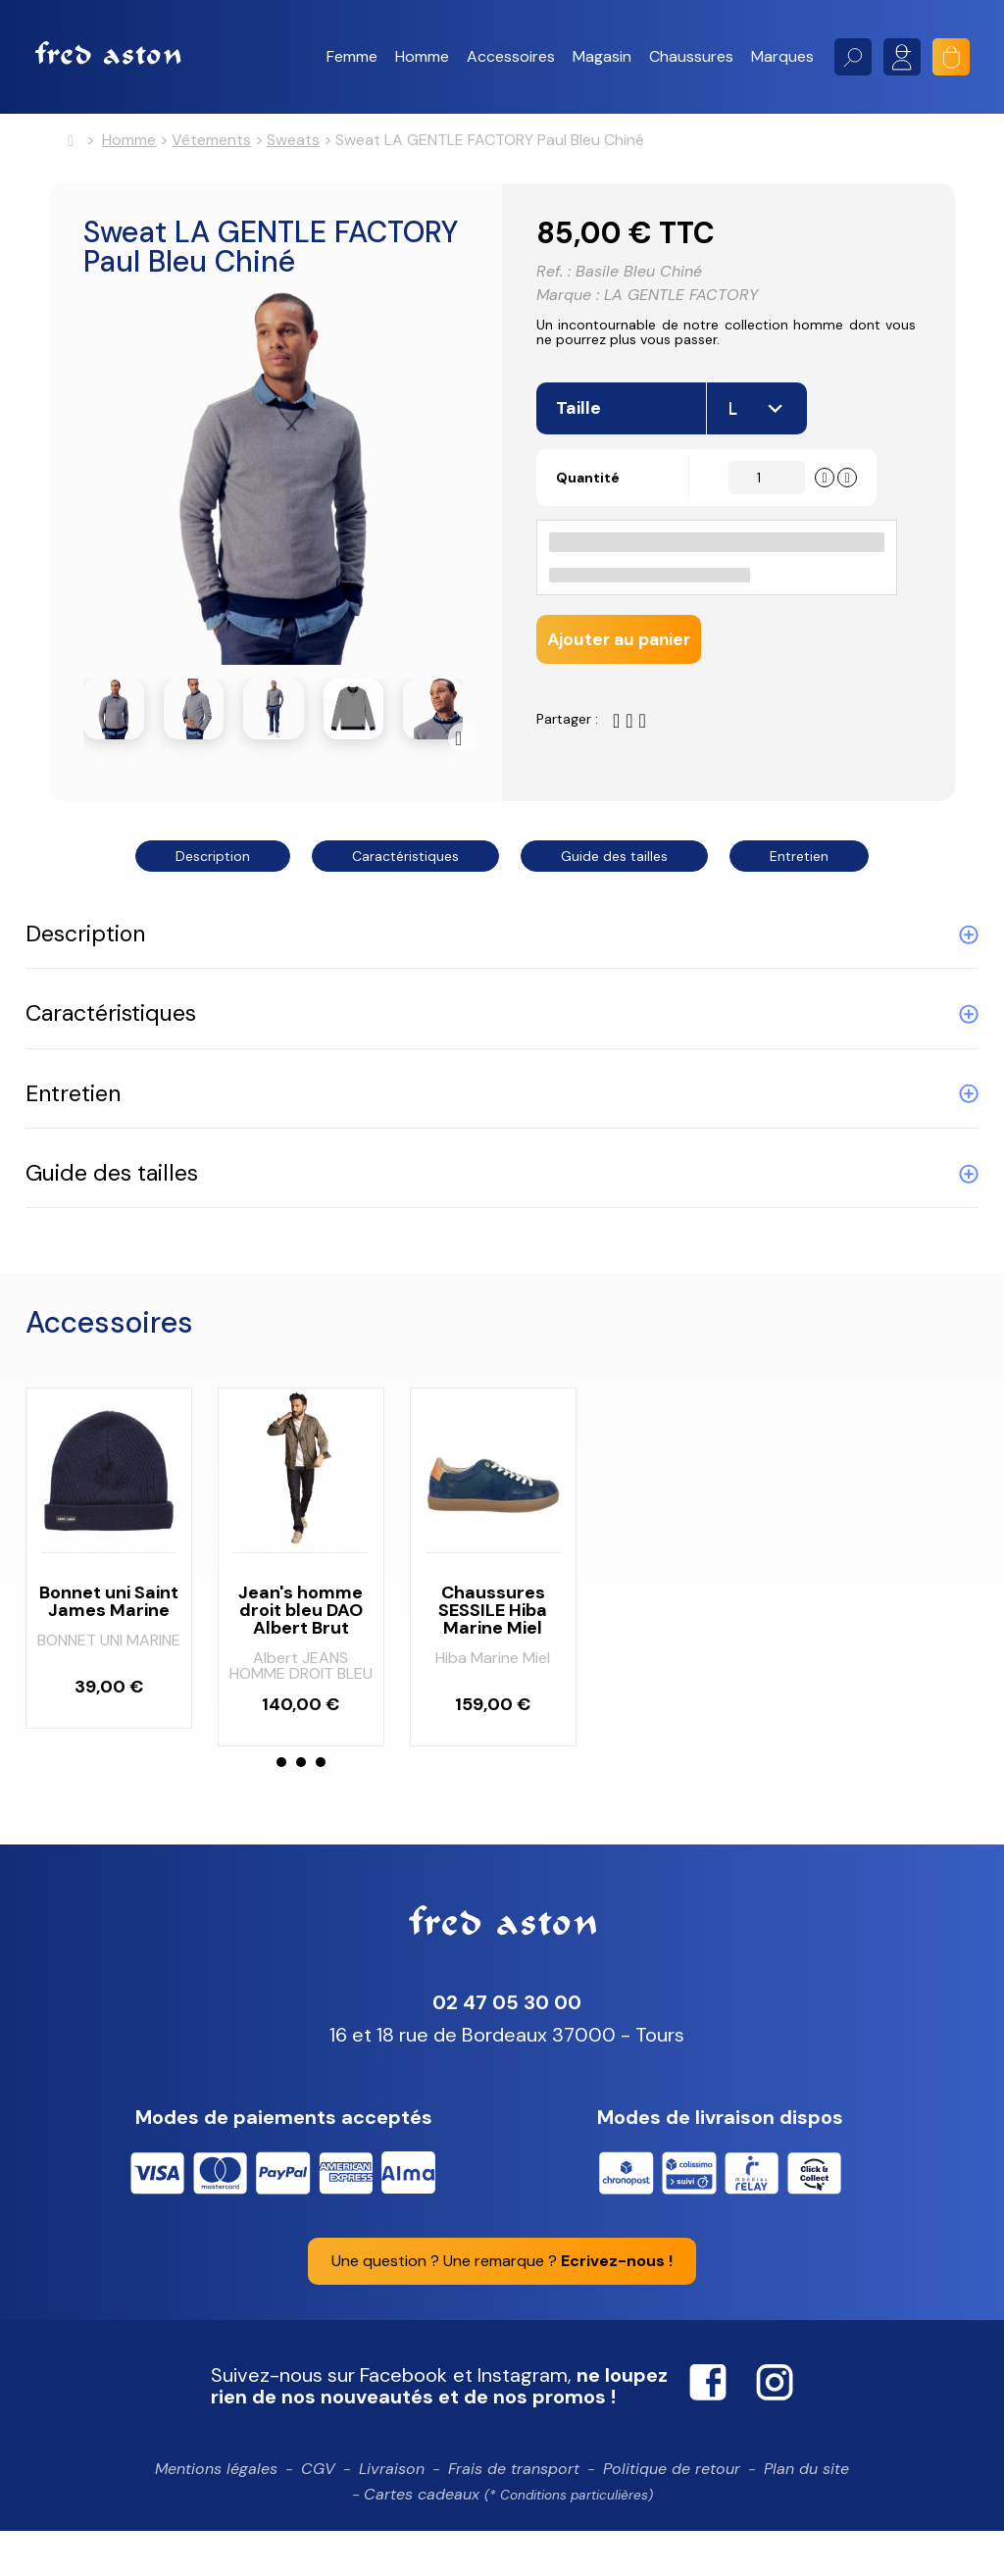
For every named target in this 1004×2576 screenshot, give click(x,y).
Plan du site (806, 2513)
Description (213, 860)
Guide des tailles (614, 860)
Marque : (567, 301)
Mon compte (902, 57)
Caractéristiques (405, 860)
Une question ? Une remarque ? (502, 2306)
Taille (580, 427)
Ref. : (553, 278)
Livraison (392, 2513)
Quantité (594, 496)
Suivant (462, 741)
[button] (352, 56)
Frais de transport (513, 2513)
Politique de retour (671, 2513)
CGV (318, 2513)
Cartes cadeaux (508, 2538)
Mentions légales (216, 2513)
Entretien (799, 860)
